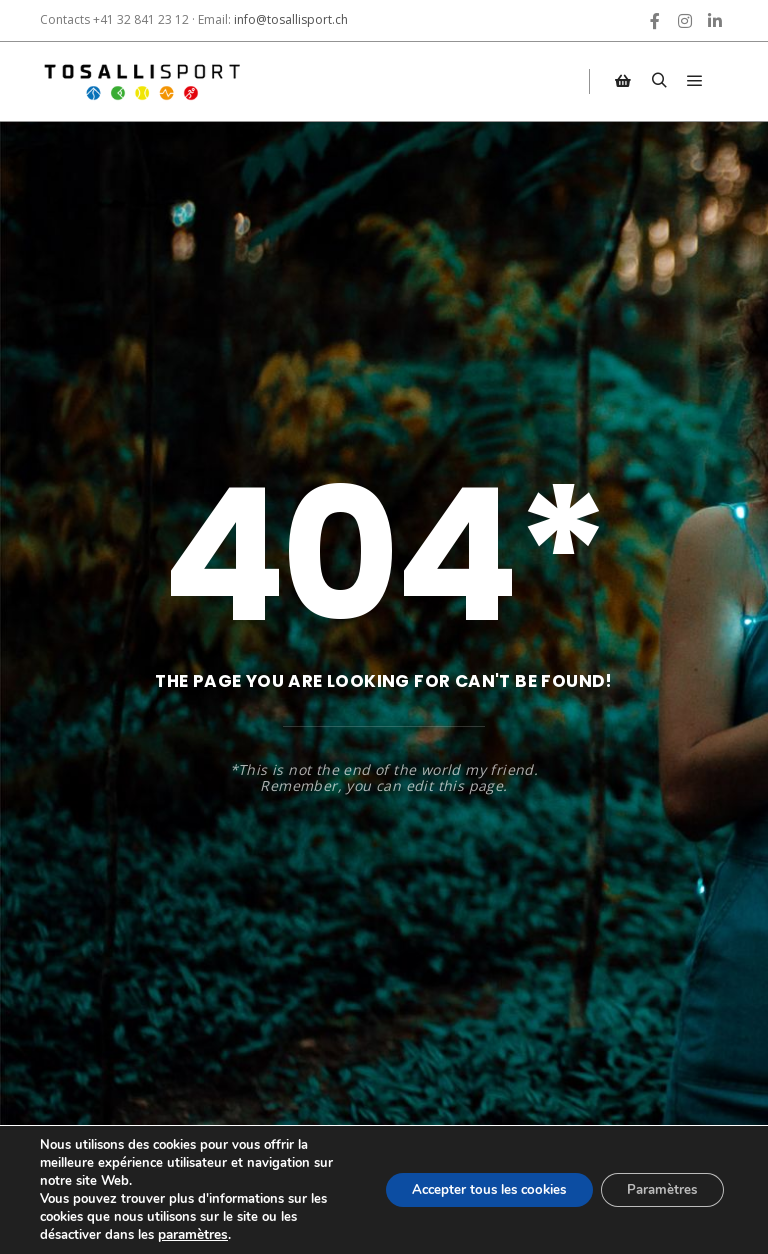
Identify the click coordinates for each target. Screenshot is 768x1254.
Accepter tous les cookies (471, 1189)
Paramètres (657, 1189)
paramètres (192, 1235)
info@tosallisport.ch (291, 19)
